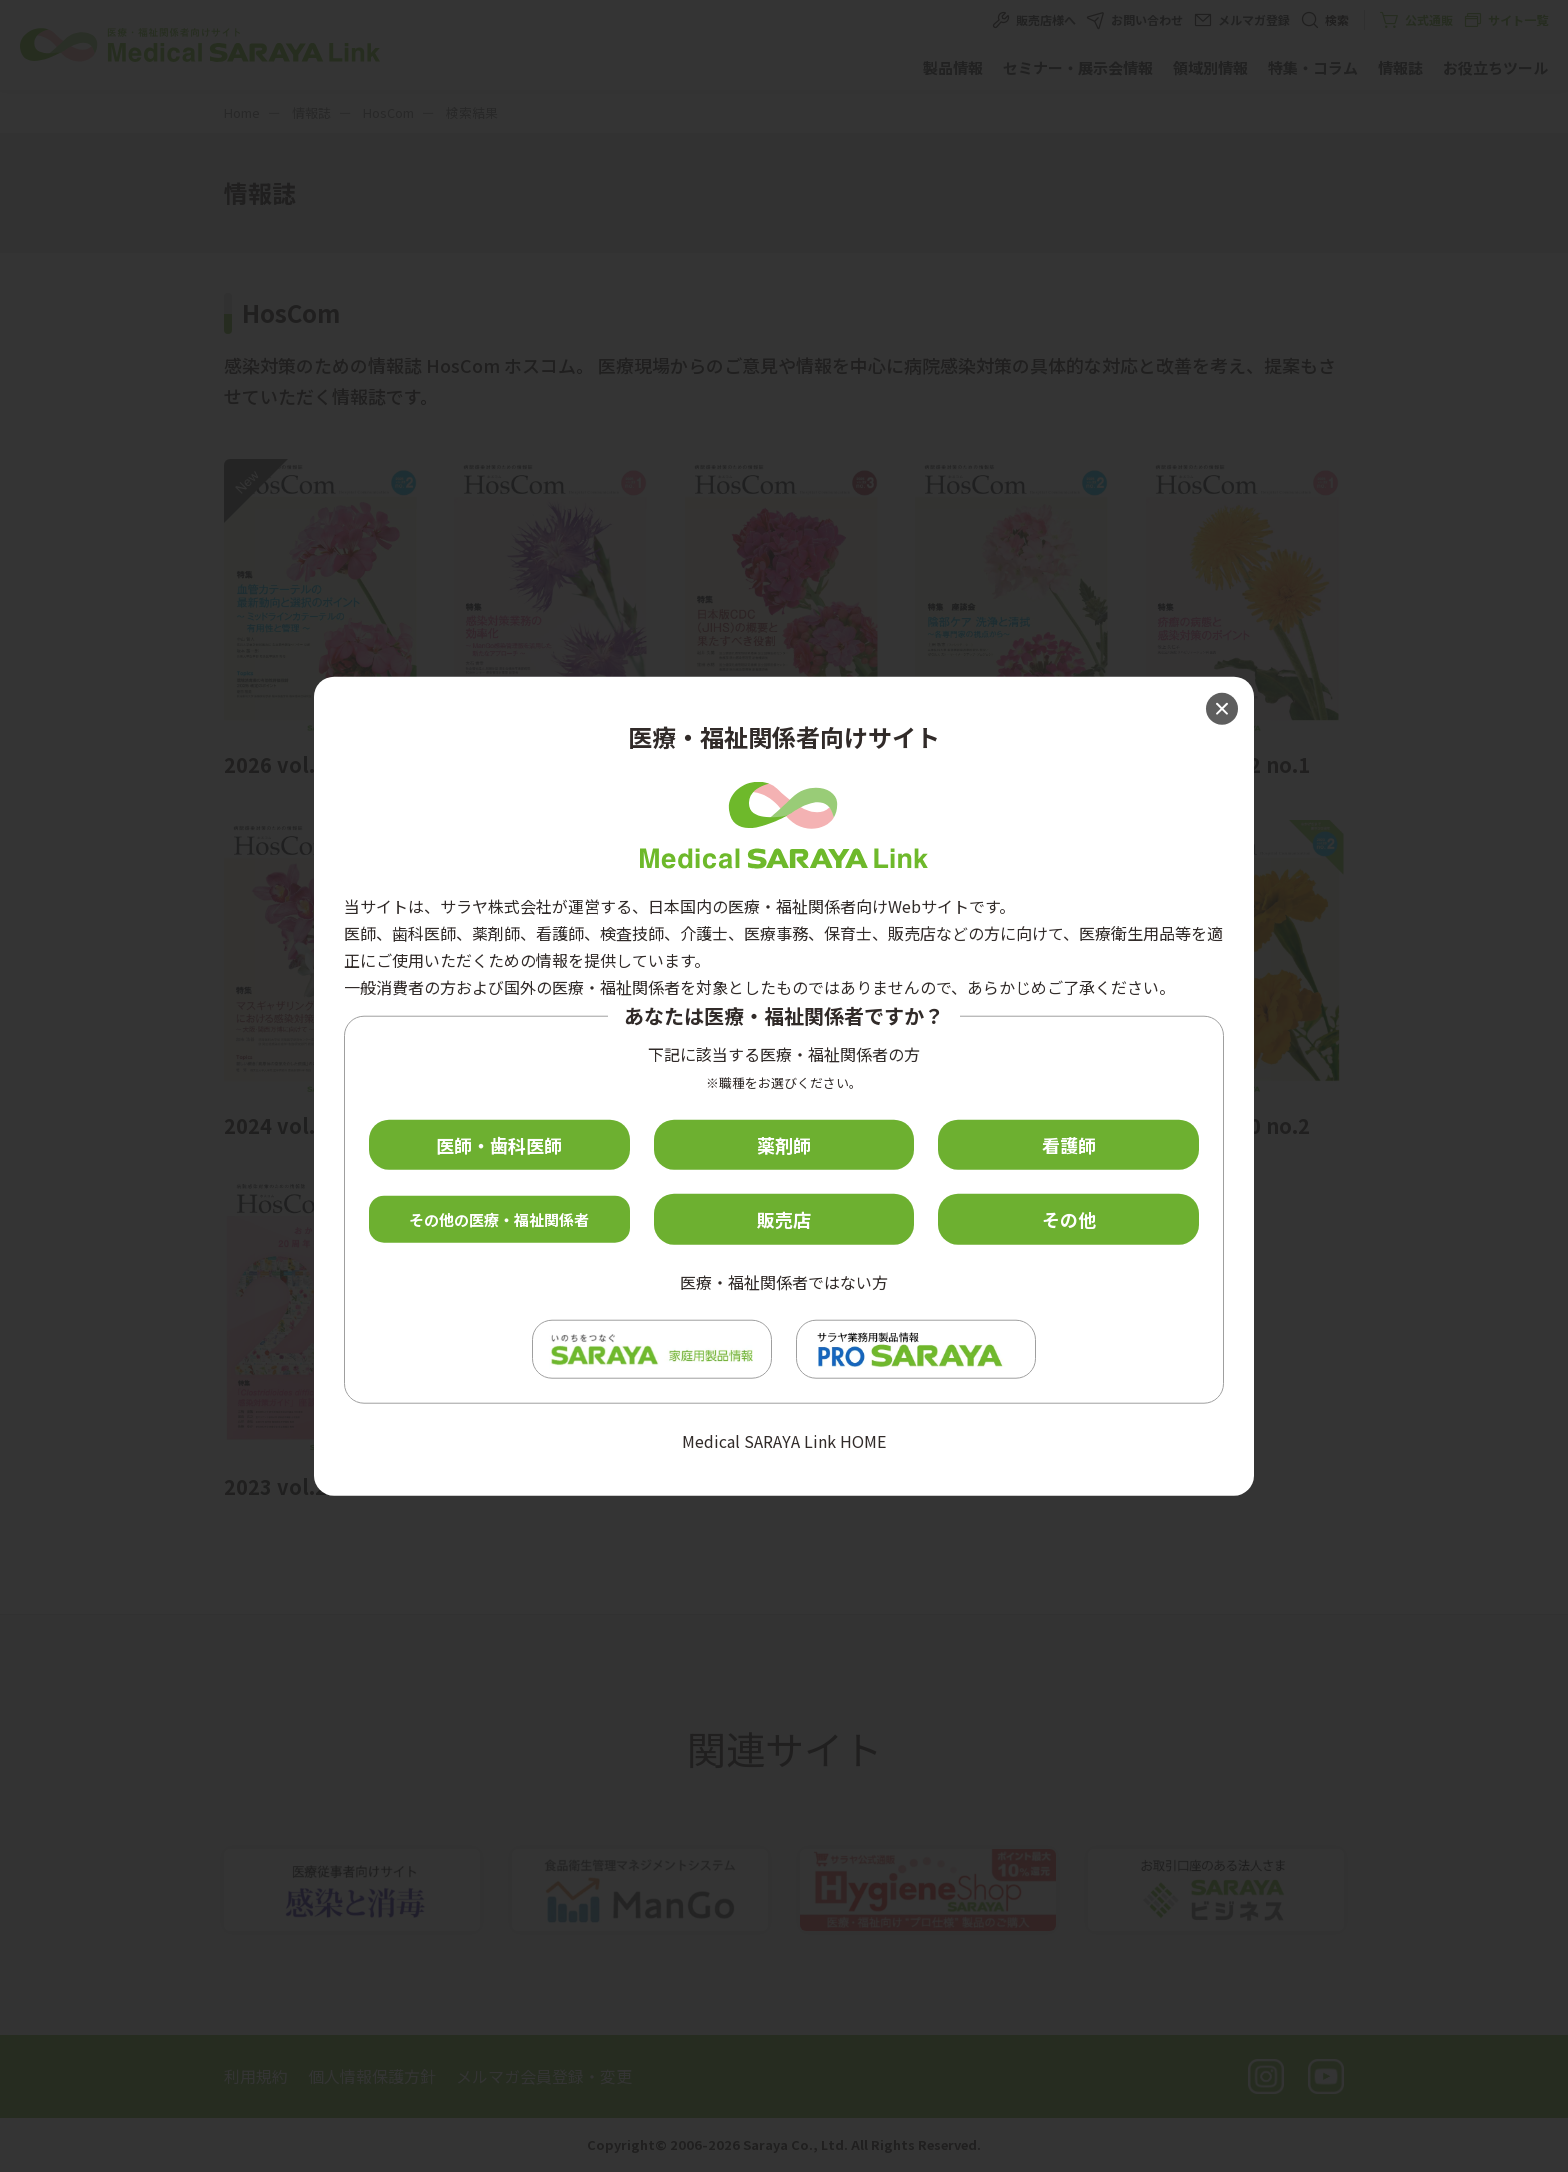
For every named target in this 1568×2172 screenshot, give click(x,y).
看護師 (1069, 1144)
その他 (1069, 1219)
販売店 (784, 1219)
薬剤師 (784, 1144)
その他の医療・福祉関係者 (499, 1219)
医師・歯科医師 (499, 1144)
